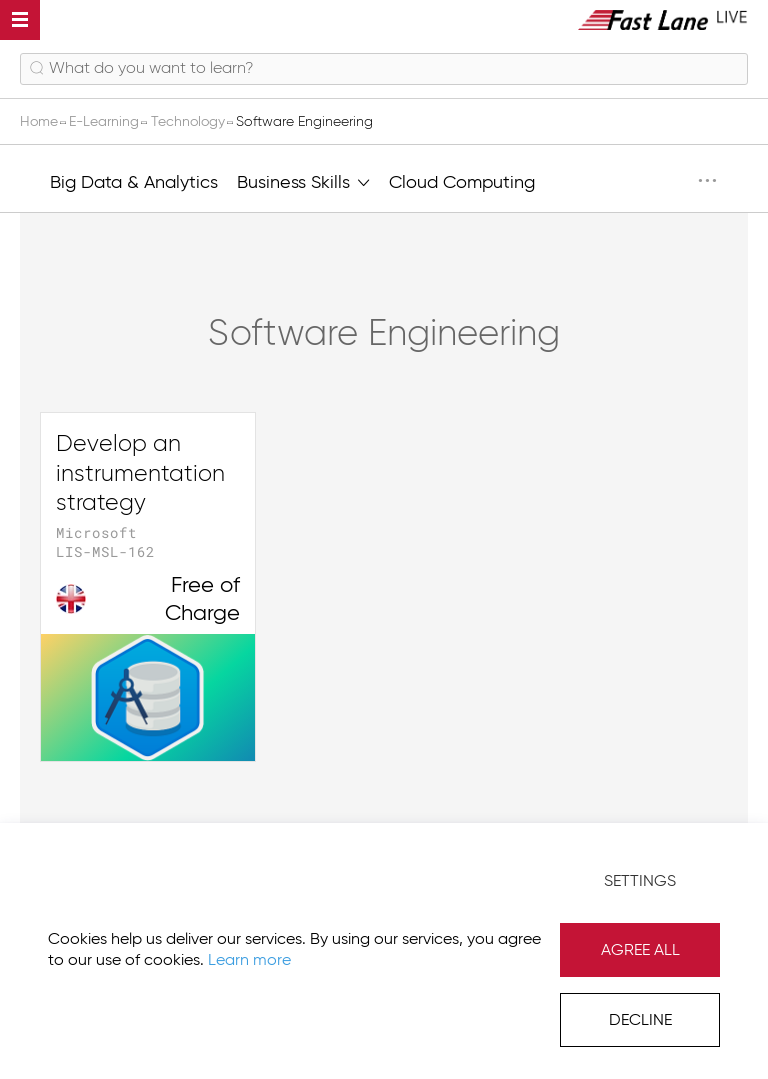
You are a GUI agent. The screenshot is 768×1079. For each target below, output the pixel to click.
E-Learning (106, 122)
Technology (190, 122)
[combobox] (384, 69)
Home (41, 122)
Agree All (640, 951)
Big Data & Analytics (134, 183)
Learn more (249, 961)
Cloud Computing (462, 183)
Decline (640, 1021)
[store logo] (663, 19)
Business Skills (303, 181)
